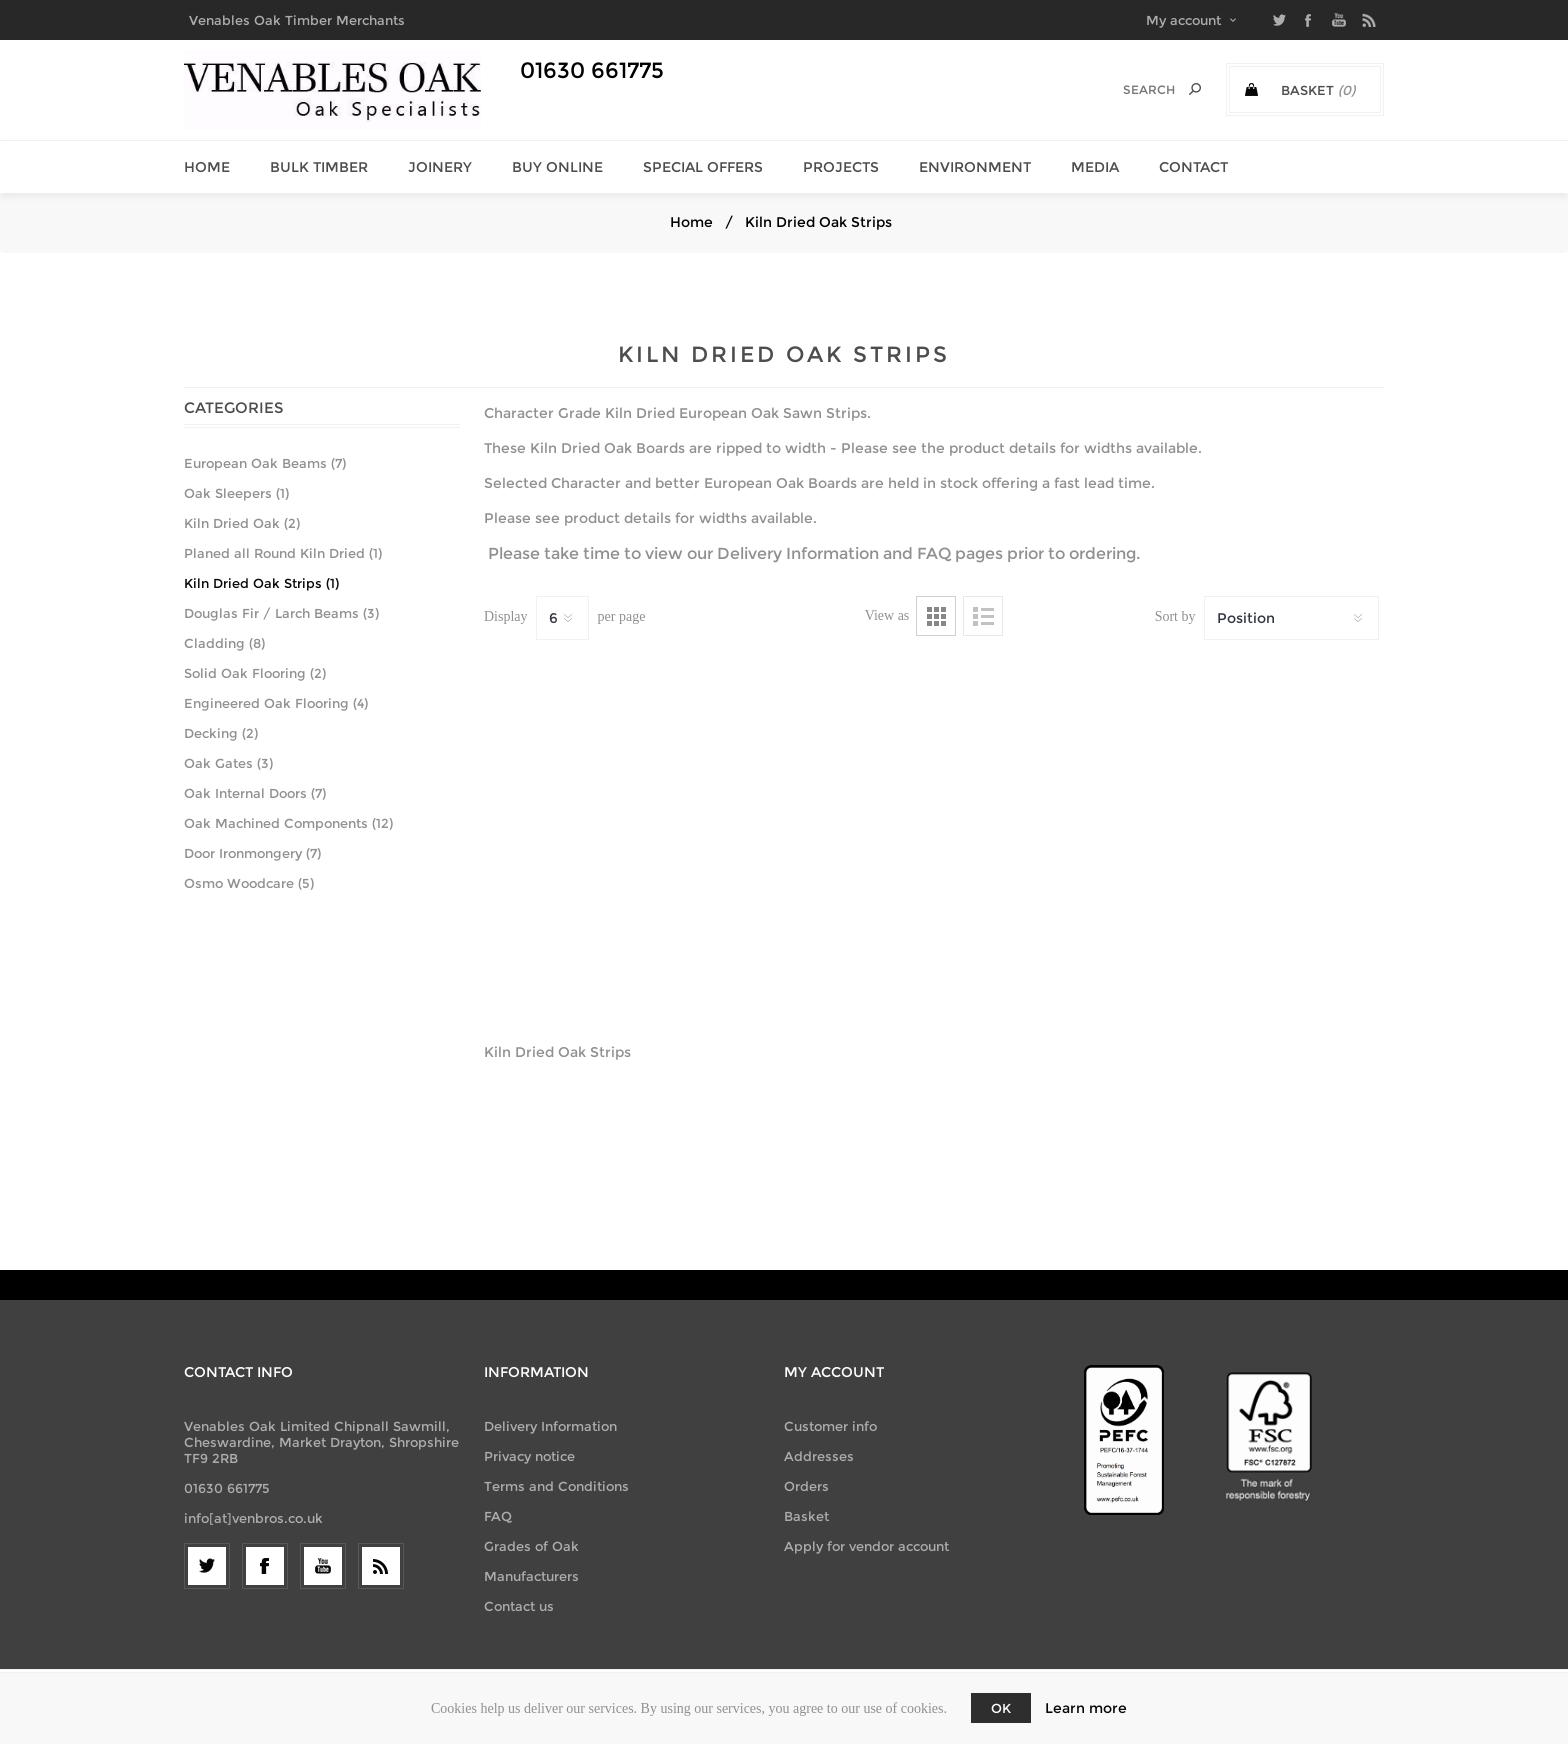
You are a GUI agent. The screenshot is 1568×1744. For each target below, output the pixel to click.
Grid (936, 616)
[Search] (1135, 89)
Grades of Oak (531, 1546)
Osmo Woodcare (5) (249, 883)
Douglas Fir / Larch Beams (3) (281, 613)
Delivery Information (798, 553)
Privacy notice (529, 1456)
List (983, 616)
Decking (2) (221, 733)
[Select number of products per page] (562, 618)
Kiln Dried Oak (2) (242, 523)
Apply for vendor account (866, 1546)
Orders (806, 1486)
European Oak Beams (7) (265, 463)
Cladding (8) (224, 643)
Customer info (830, 1426)
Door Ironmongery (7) (252, 853)
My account (1183, 20)
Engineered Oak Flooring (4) (276, 703)
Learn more (1086, 1708)
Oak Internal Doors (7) (255, 793)
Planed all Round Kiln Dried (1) (283, 553)
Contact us (519, 1606)
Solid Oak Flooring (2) (255, 673)
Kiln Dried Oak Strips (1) (261, 583)
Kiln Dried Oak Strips (557, 1052)
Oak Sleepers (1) (236, 493)
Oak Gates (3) (228, 763)
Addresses (819, 1456)
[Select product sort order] (1291, 618)
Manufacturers (531, 1576)
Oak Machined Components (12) (288, 823)
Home (691, 222)
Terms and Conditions (556, 1486)
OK (1001, 1708)
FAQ (934, 553)
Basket (806, 1516)
